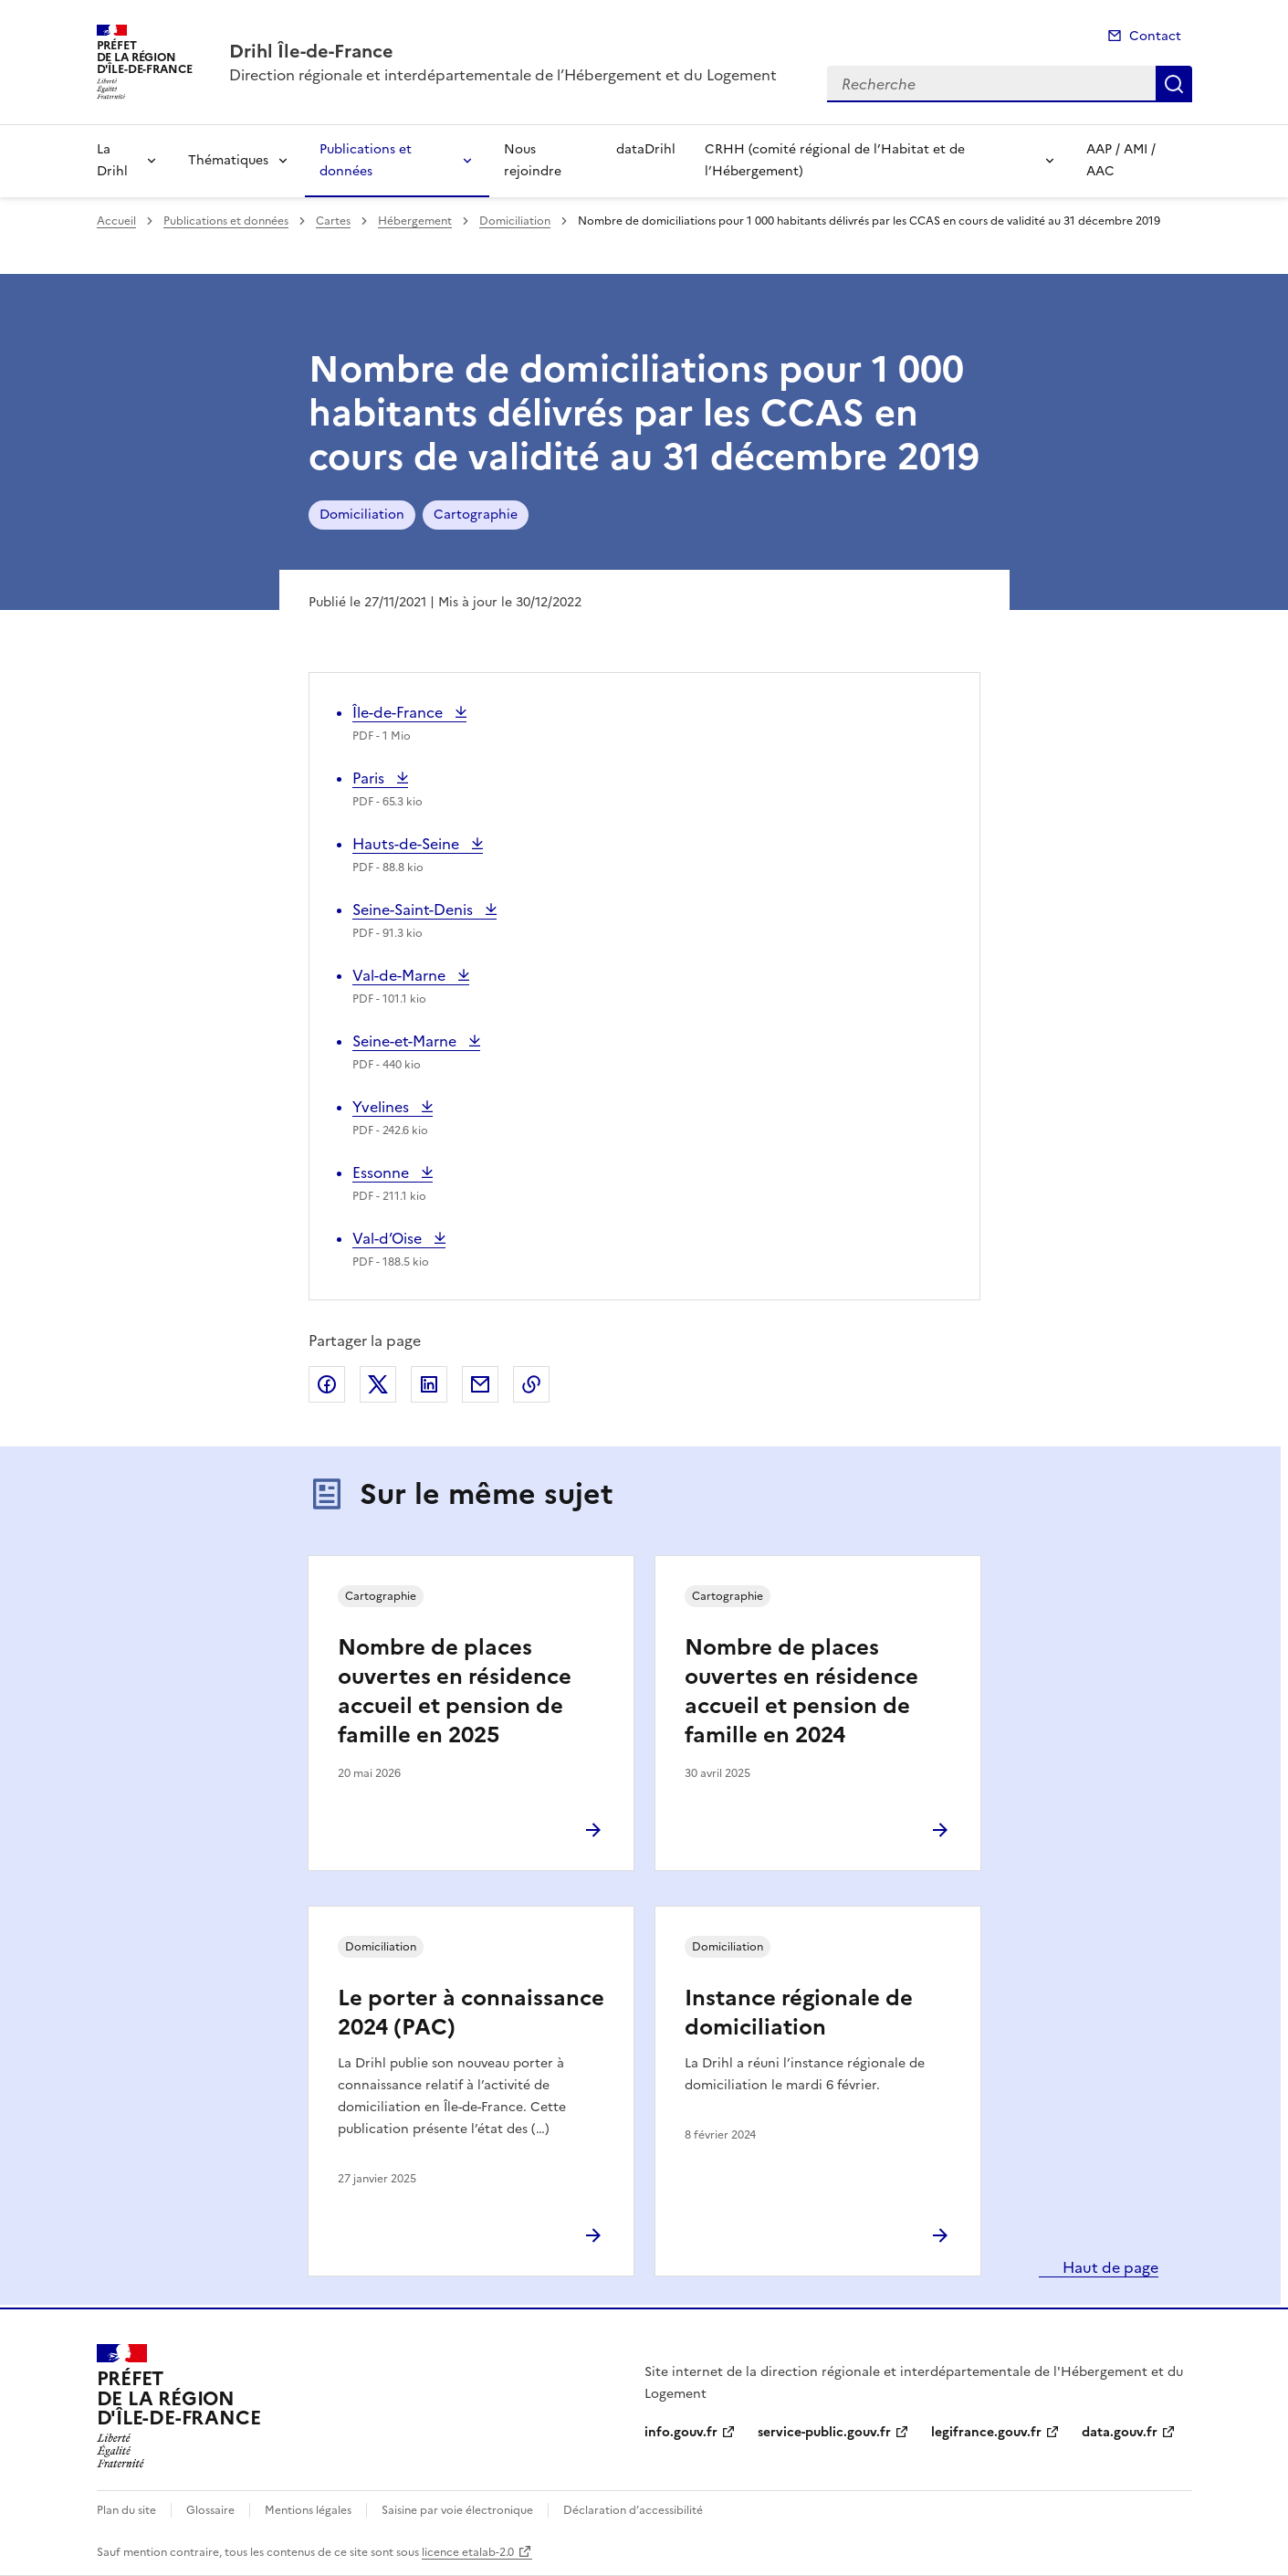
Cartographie (476, 514)
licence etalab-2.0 (468, 2552)
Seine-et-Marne (406, 1041)
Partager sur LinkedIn (429, 1384)
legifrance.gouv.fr (986, 2432)
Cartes (333, 221)
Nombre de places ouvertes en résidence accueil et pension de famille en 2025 (454, 1691)
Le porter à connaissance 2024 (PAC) (471, 2013)
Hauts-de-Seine (407, 844)
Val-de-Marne (400, 975)
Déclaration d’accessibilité (633, 2510)
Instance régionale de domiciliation (799, 2013)
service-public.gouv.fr (824, 2432)
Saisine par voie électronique (457, 2510)
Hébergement (415, 221)
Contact (1155, 36)
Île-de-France (399, 712)
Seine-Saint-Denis (414, 909)
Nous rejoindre (532, 160)
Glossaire (210, 2510)
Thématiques (228, 160)
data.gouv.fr (1119, 2432)
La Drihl (112, 160)
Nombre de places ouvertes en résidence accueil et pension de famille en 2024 (801, 1691)
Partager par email (480, 1384)
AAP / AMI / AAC (1121, 160)
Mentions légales (308, 2510)
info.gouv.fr (680, 2432)
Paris (380, 778)
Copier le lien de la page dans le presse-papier (531, 1384)
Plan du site (126, 2510)
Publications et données (365, 160)
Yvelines (390, 1107)
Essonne (389, 1172)
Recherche (1174, 84)
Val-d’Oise (390, 1238)
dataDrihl (645, 149)
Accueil (116, 221)
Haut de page (1108, 2267)
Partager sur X (378, 1384)
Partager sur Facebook (327, 1384)
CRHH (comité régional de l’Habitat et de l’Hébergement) (835, 160)
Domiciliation (514, 221)
